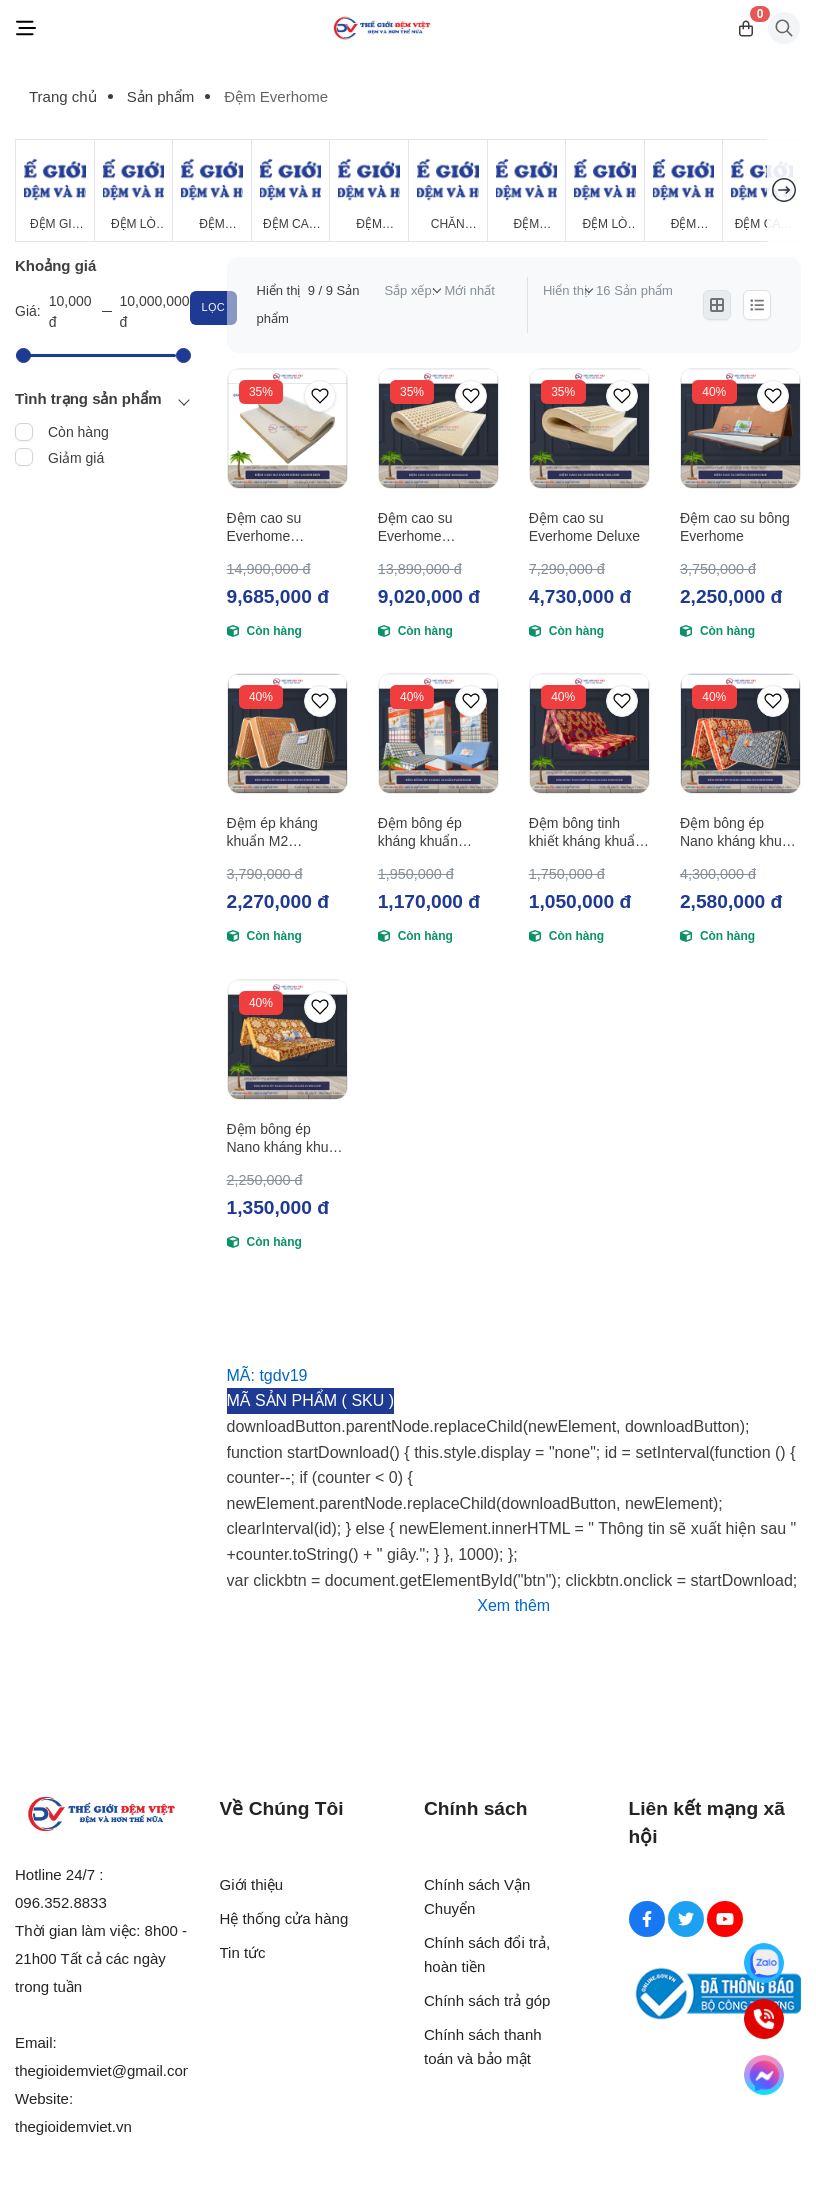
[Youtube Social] (725, 1919)
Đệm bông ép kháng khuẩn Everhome (420, 832)
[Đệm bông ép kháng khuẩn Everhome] (438, 733)
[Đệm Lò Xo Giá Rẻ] (605, 190)
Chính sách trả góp (487, 2000)
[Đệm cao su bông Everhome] (740, 428)
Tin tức (243, 1952)
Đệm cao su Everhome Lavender (264, 527)
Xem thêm (513, 1605)
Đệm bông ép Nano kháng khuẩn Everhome (286, 1138)
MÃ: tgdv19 (267, 1375)
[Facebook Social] (647, 1919)
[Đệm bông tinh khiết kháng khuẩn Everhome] (589, 733)
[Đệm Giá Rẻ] (55, 190)
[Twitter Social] (686, 1919)
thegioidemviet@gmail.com (105, 2070)
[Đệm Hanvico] (684, 190)
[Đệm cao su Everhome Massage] (438, 428)
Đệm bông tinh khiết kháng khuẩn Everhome (586, 832)
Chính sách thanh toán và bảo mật (483, 2046)
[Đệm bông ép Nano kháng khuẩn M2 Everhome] (740, 733)
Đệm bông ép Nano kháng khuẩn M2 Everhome (739, 832)
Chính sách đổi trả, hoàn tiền (487, 1954)
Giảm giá (76, 458)
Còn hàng (78, 432)
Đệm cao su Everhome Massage (415, 527)
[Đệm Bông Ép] (212, 190)
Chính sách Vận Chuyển (477, 1896)
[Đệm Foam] (369, 190)
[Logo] (382, 28)
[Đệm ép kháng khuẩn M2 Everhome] (287, 733)
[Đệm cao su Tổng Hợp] (762, 190)
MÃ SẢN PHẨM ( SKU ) (311, 1400)
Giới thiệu (252, 1884)
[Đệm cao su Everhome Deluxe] (589, 428)
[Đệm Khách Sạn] (527, 190)
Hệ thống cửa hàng (284, 1918)
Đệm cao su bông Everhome (735, 527)
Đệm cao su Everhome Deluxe (584, 527)
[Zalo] (764, 1963)
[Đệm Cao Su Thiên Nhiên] (291, 190)
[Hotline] (764, 2019)
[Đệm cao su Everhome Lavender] (287, 428)
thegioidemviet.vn (73, 2126)
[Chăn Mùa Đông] (448, 190)
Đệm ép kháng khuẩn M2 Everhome (272, 832)
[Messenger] (764, 2075)
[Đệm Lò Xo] (134, 190)
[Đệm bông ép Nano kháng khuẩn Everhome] (287, 1039)
